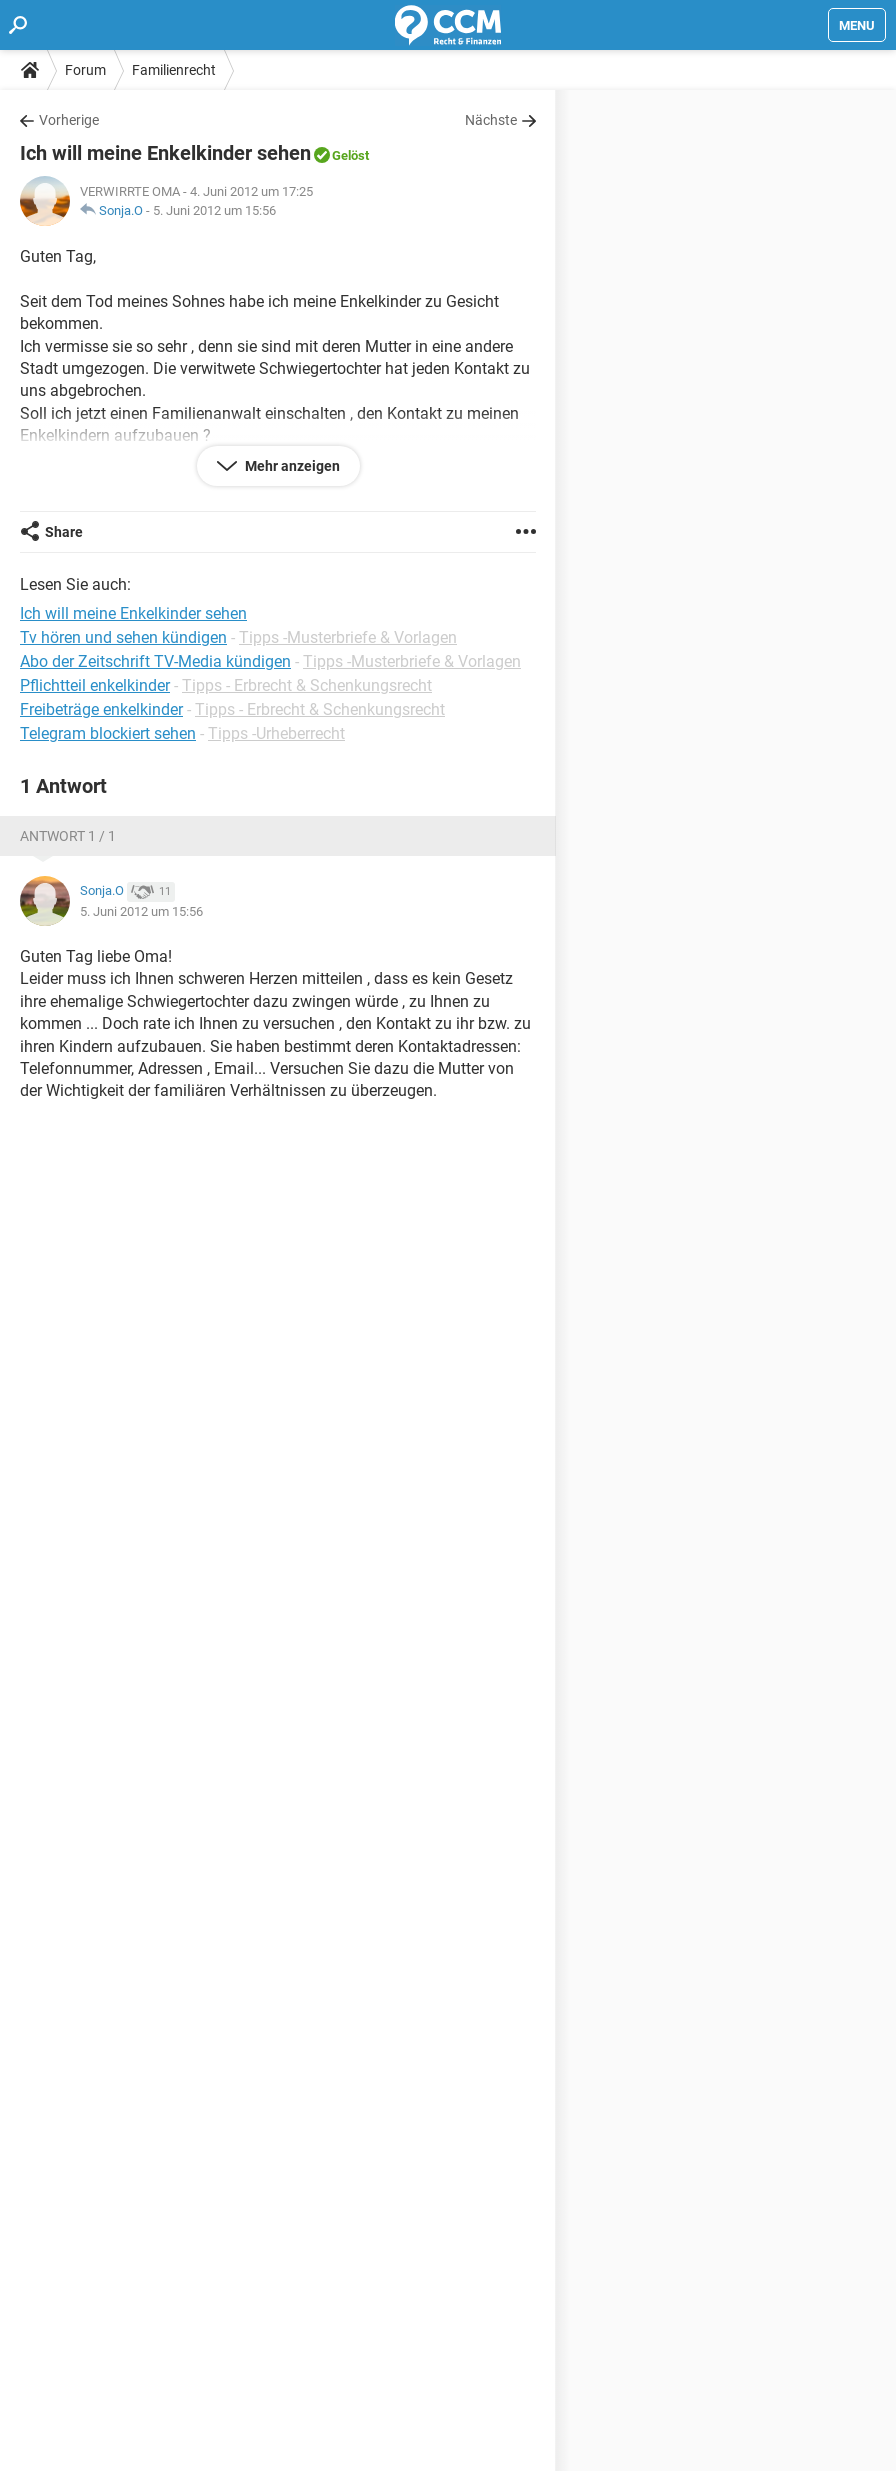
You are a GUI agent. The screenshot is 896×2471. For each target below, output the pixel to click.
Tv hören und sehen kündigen (123, 637)
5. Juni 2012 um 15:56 (214, 210)
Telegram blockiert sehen (108, 733)
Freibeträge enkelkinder (101, 709)
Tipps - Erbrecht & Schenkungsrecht (307, 685)
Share (64, 532)
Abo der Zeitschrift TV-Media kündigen (155, 661)
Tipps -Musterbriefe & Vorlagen (348, 637)
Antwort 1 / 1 (68, 836)
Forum (85, 70)
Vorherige (69, 120)
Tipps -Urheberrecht (276, 733)
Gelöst (350, 155)
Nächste (491, 120)
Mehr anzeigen (291, 466)
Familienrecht (174, 70)
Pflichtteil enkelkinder (95, 685)
